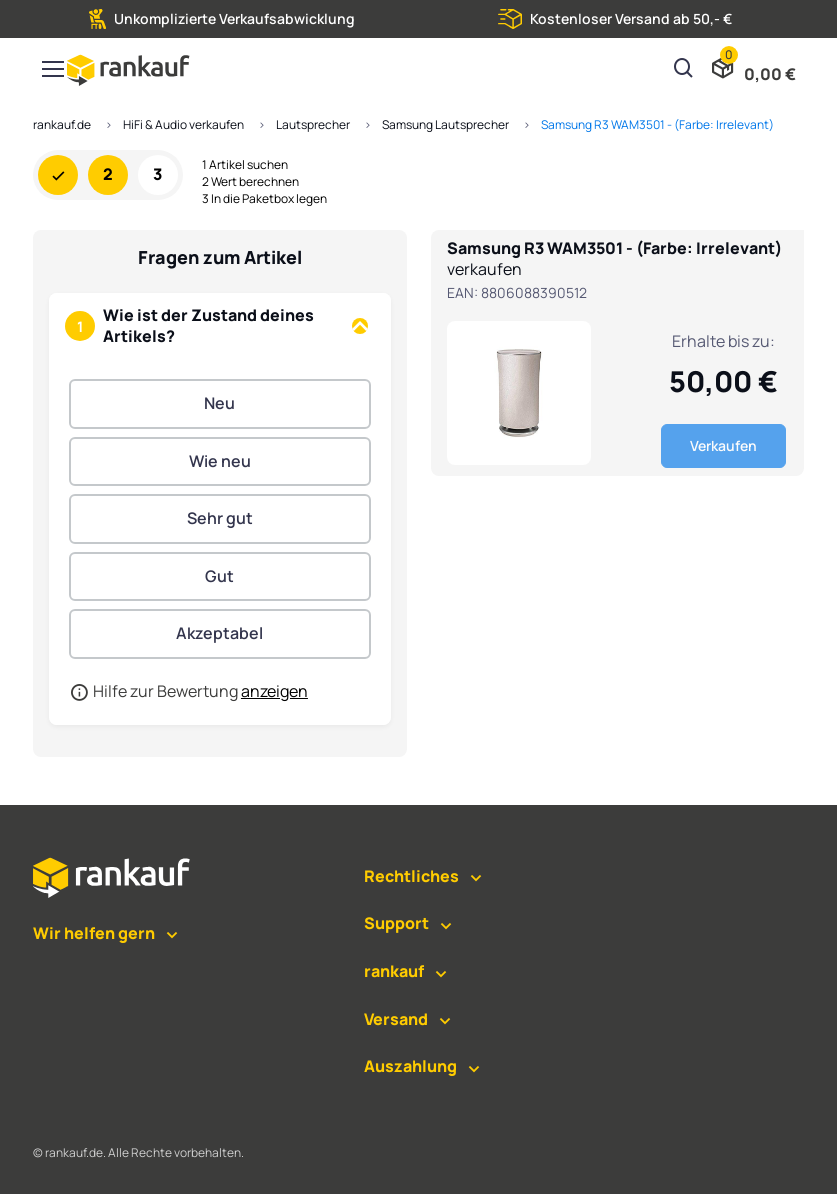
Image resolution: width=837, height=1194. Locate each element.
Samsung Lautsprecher (445, 124)
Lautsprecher (313, 124)
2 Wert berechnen (250, 182)
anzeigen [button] (274, 691)
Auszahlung (410, 1066)
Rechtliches (411, 876)
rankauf (394, 971)
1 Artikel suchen (245, 165)
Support (396, 923)
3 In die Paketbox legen (264, 199)
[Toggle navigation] (52, 69)
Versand (396, 1019)
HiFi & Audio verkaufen (183, 124)
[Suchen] (684, 70)
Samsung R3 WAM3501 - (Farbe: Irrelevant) (657, 124)
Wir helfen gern (94, 933)
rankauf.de (62, 124)
